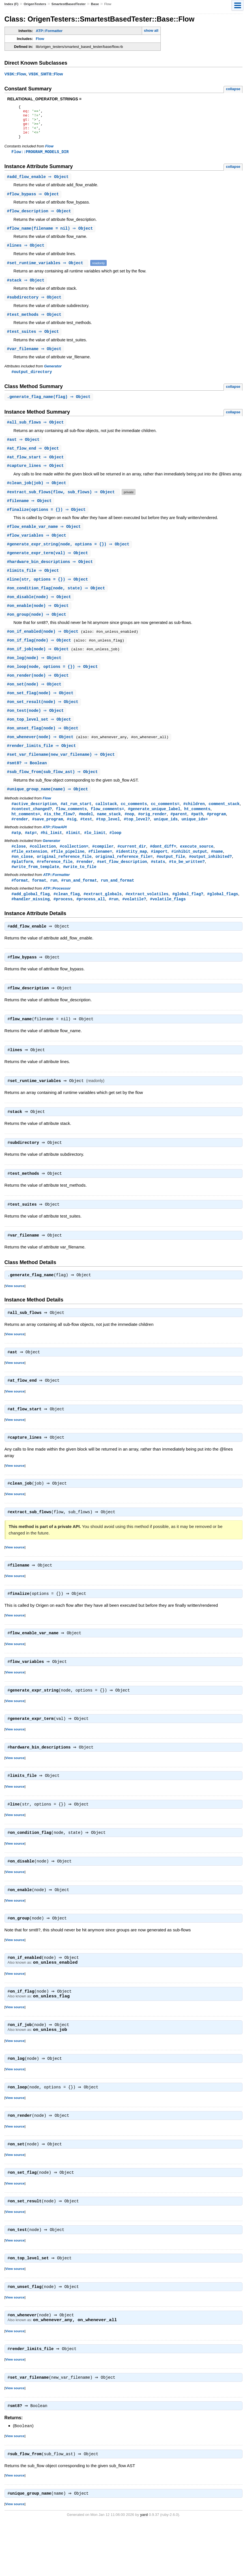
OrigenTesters (35, 4)
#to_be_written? (187, 885)
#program (216, 835)
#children (194, 824)
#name (217, 874)
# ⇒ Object (38, 184)
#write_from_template (35, 890)
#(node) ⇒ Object (40, 612)
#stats (158, 885)
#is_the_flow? (59, 835)
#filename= (100, 874)
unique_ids (166, 841)
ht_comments (197, 830)
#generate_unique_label (154, 830)
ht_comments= (26, 835)
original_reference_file (64, 879)
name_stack (109, 835)
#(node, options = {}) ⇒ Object (69, 557)
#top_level (108, 841)
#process (62, 923)
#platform (22, 885)
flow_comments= (107, 830)
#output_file (170, 879)
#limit (73, 855)
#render (20, 841)
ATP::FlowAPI (55, 849)
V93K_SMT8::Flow (46, 74)
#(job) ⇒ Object (37, 495)
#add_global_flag (31, 918)
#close (19, 868)
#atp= (31, 855)
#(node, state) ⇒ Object (57, 603)
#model (86, 835)
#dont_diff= (163, 868)
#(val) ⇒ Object (48, 567)
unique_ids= (194, 841)
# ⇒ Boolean (27, 783)
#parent (179, 835)
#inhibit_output (189, 874)
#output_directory (32, 381)
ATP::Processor (56, 912)
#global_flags (222, 918)
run (53, 904)
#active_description (34, 824)
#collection (43, 868)
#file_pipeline (68, 874)
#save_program (47, 841)
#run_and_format (79, 904)
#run (114, 923)
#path (197, 835)
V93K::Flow (15, 74)
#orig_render (152, 835)
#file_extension (29, 874)
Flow (40, 39)
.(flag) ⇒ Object (49, 407)
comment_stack (224, 824)
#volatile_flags (168, 923)
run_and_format (117, 904)
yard (144, 2567)
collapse (233, 89)
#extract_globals (102, 918)
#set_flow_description (122, 885)
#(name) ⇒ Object (48, 810)
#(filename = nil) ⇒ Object (50, 236)
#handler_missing (31, 923)
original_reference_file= (124, 879)
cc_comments (134, 824)
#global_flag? (187, 918)
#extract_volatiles (147, 918)
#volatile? (134, 923)
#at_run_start (76, 824)
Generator (53, 376)
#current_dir (131, 868)
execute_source (196, 868)
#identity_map (131, 874)
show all (151, 30)
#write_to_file (79, 890)
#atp (16, 855)
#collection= (74, 868)
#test (86, 841)
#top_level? (137, 841)
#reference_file (54, 885)
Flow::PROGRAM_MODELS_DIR (40, 158)
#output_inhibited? (210, 879)
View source (15, 1317)
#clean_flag (66, 918)
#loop (115, 855)
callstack (106, 824)
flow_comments (71, 830)
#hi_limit (51, 855)
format (39, 904)
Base (95, 4)
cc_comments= (165, 824)
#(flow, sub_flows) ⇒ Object (63, 504)
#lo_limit (95, 855)
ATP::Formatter (49, 31)
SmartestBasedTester (68, 4)
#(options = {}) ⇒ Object (47, 522)
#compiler (103, 868)
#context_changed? (32, 830)
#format (20, 904)
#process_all (90, 923)
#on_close (22, 879)
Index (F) (11, 4)
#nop (129, 835)
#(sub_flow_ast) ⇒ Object (53, 792)
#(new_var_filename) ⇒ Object (61, 774)
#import (159, 874)
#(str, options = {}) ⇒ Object (48, 594)
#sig (71, 841)
